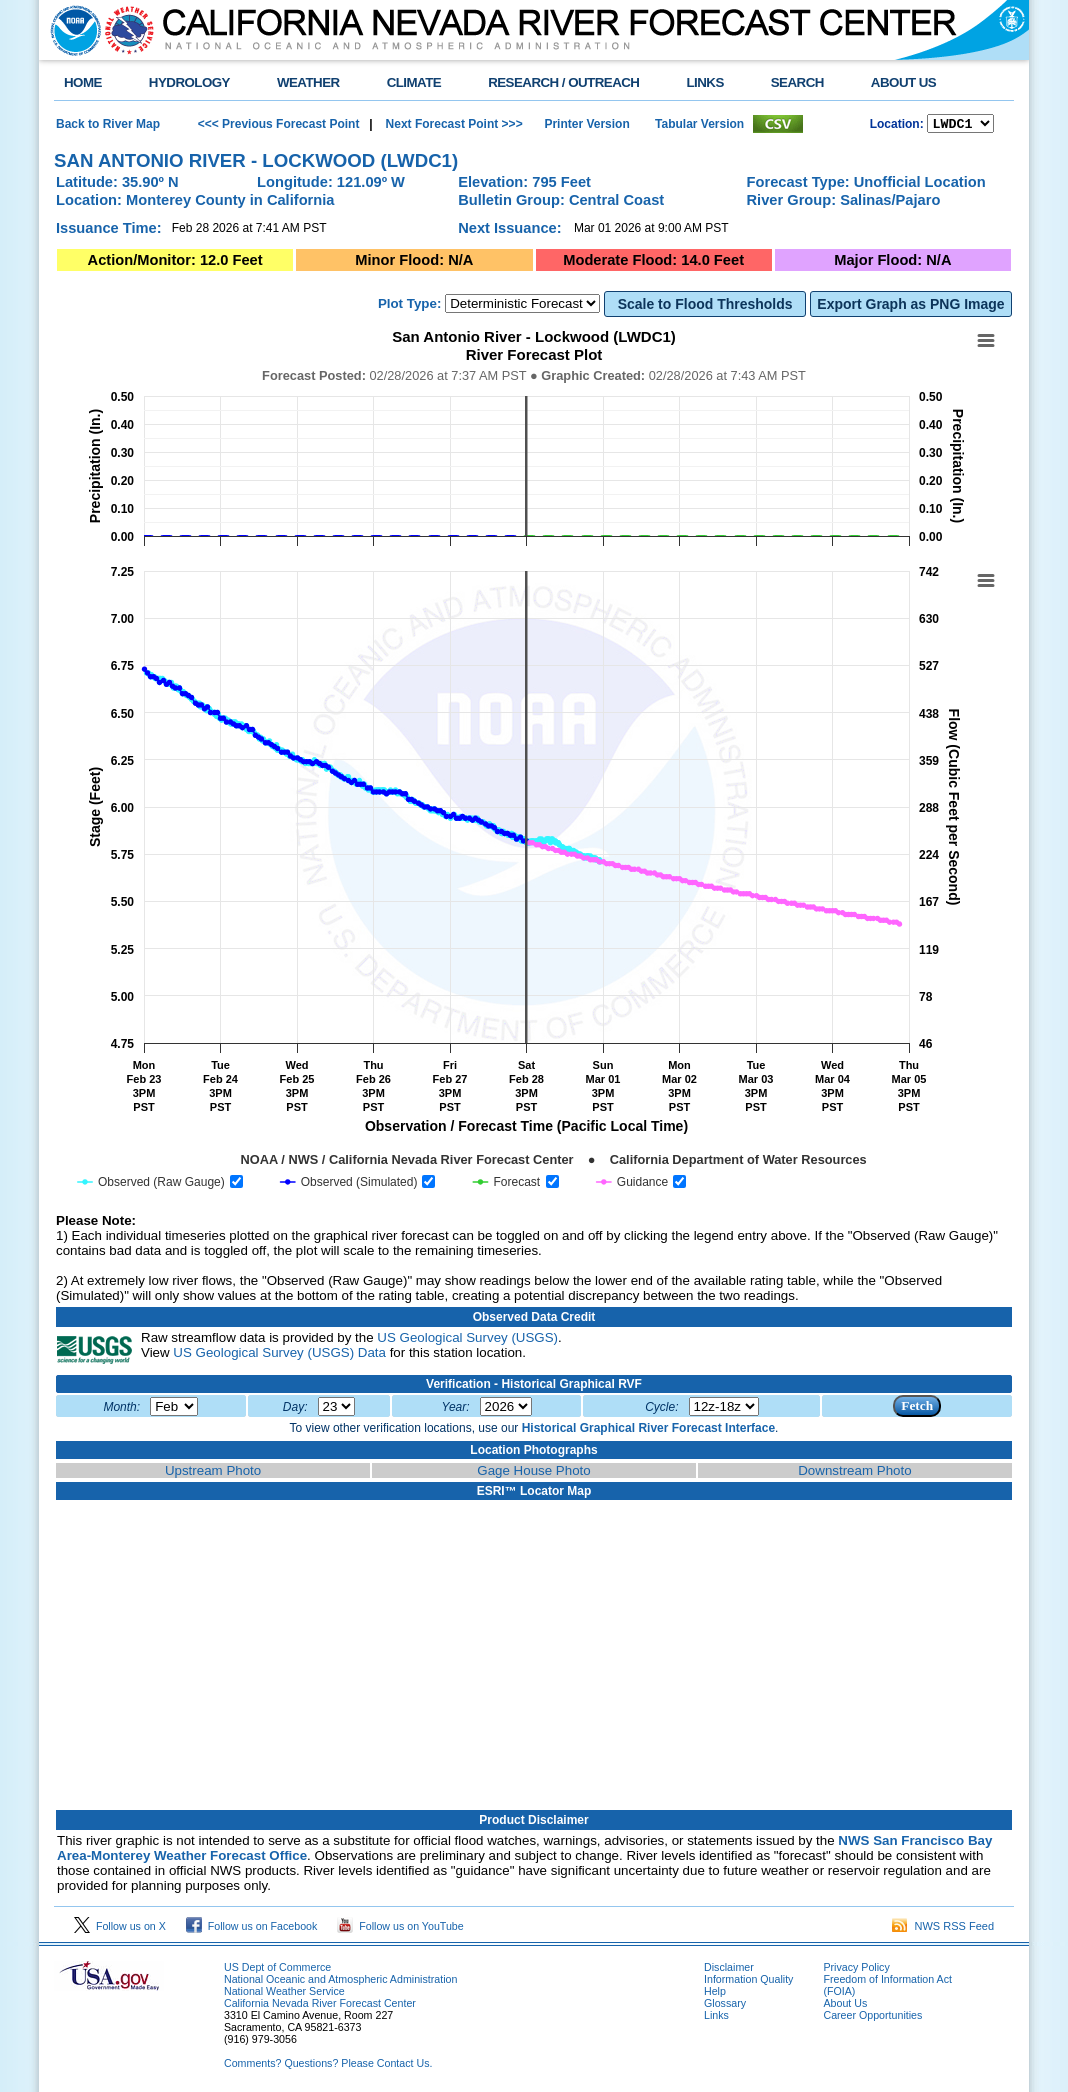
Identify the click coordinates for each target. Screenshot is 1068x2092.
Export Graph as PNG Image (910, 307)
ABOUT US (903, 82)
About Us (845, 2006)
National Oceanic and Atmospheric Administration (340, 1982)
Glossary (725, 2006)
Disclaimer (729, 1970)
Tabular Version (699, 125)
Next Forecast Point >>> (452, 125)
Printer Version (586, 125)
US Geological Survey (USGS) (467, 1340)
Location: (897, 126)
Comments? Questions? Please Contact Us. (328, 2066)
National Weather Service (284, 1994)
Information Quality (748, 1982)
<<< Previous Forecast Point (279, 125)
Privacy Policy (856, 1970)
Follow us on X (120, 1929)
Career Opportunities (872, 2018)
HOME (83, 82)
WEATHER (308, 82)
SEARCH (797, 82)
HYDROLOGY (189, 82)
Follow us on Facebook (252, 1929)
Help (715, 1994)
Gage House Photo (533, 1473)
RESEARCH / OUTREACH (563, 82)
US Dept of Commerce (277, 1970)
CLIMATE (414, 82)
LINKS (704, 82)
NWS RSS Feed (943, 1929)
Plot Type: (409, 306)
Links (716, 2018)
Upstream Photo (213, 1473)
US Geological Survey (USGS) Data (279, 1355)
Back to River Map (108, 125)
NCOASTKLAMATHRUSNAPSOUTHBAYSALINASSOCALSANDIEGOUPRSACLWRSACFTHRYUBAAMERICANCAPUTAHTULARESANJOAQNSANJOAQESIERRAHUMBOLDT (960, 125)
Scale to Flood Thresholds (705, 307)
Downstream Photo (854, 1473)
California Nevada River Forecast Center (320, 2006)
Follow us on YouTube (400, 1929)
